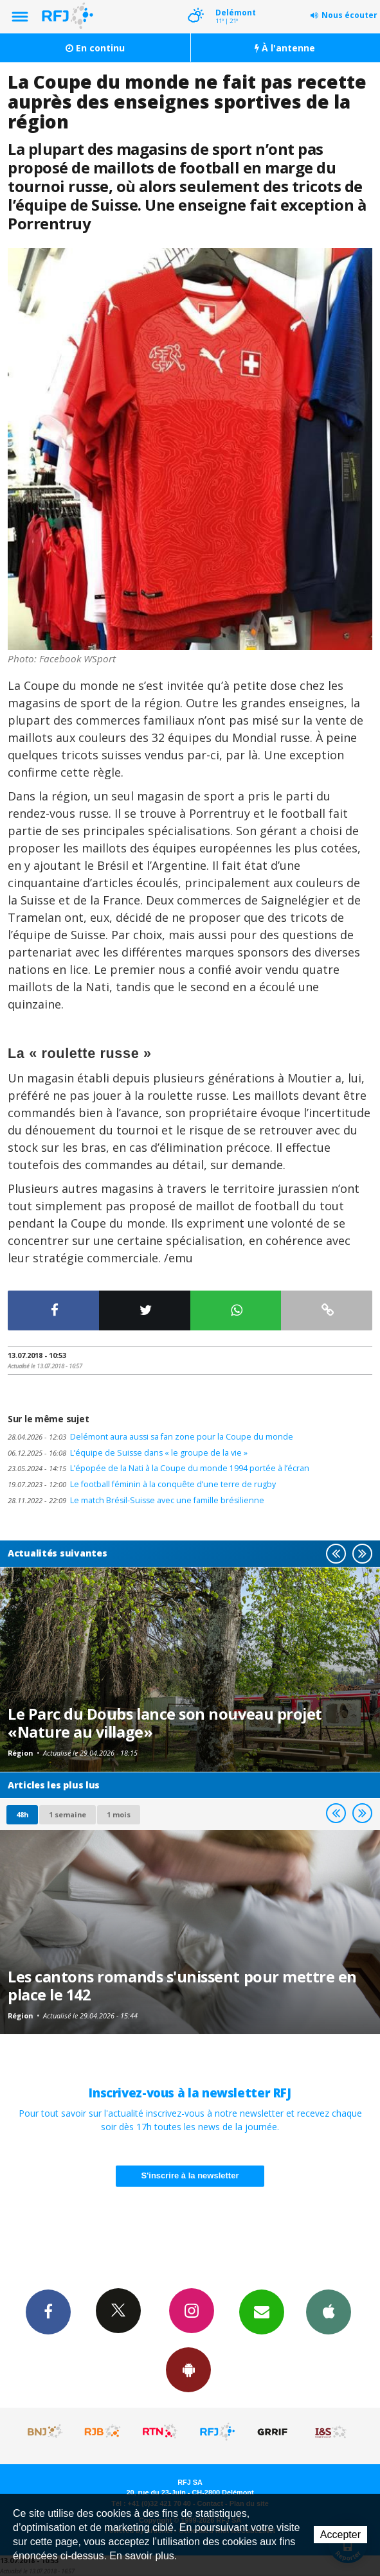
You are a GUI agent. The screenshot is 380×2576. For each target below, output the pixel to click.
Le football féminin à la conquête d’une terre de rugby (142, 1484)
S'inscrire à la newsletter (190, 2175)
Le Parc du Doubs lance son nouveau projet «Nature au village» (165, 1723)
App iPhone (328, 2311)
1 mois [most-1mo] (119, 1814)
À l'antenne (285, 48)
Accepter (340, 2534)
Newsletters (261, 2311)
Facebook (48, 2311)
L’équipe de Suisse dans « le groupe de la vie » (128, 1452)
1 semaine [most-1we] (67, 1814)
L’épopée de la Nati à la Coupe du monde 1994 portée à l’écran (158, 1468)
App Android (188, 2369)
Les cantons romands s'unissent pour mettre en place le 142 (182, 1985)
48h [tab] (22, 1814)
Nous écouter (349, 15)
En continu (95, 48)
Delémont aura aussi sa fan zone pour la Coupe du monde (150, 1436)
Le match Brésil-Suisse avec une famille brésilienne (136, 1500)
